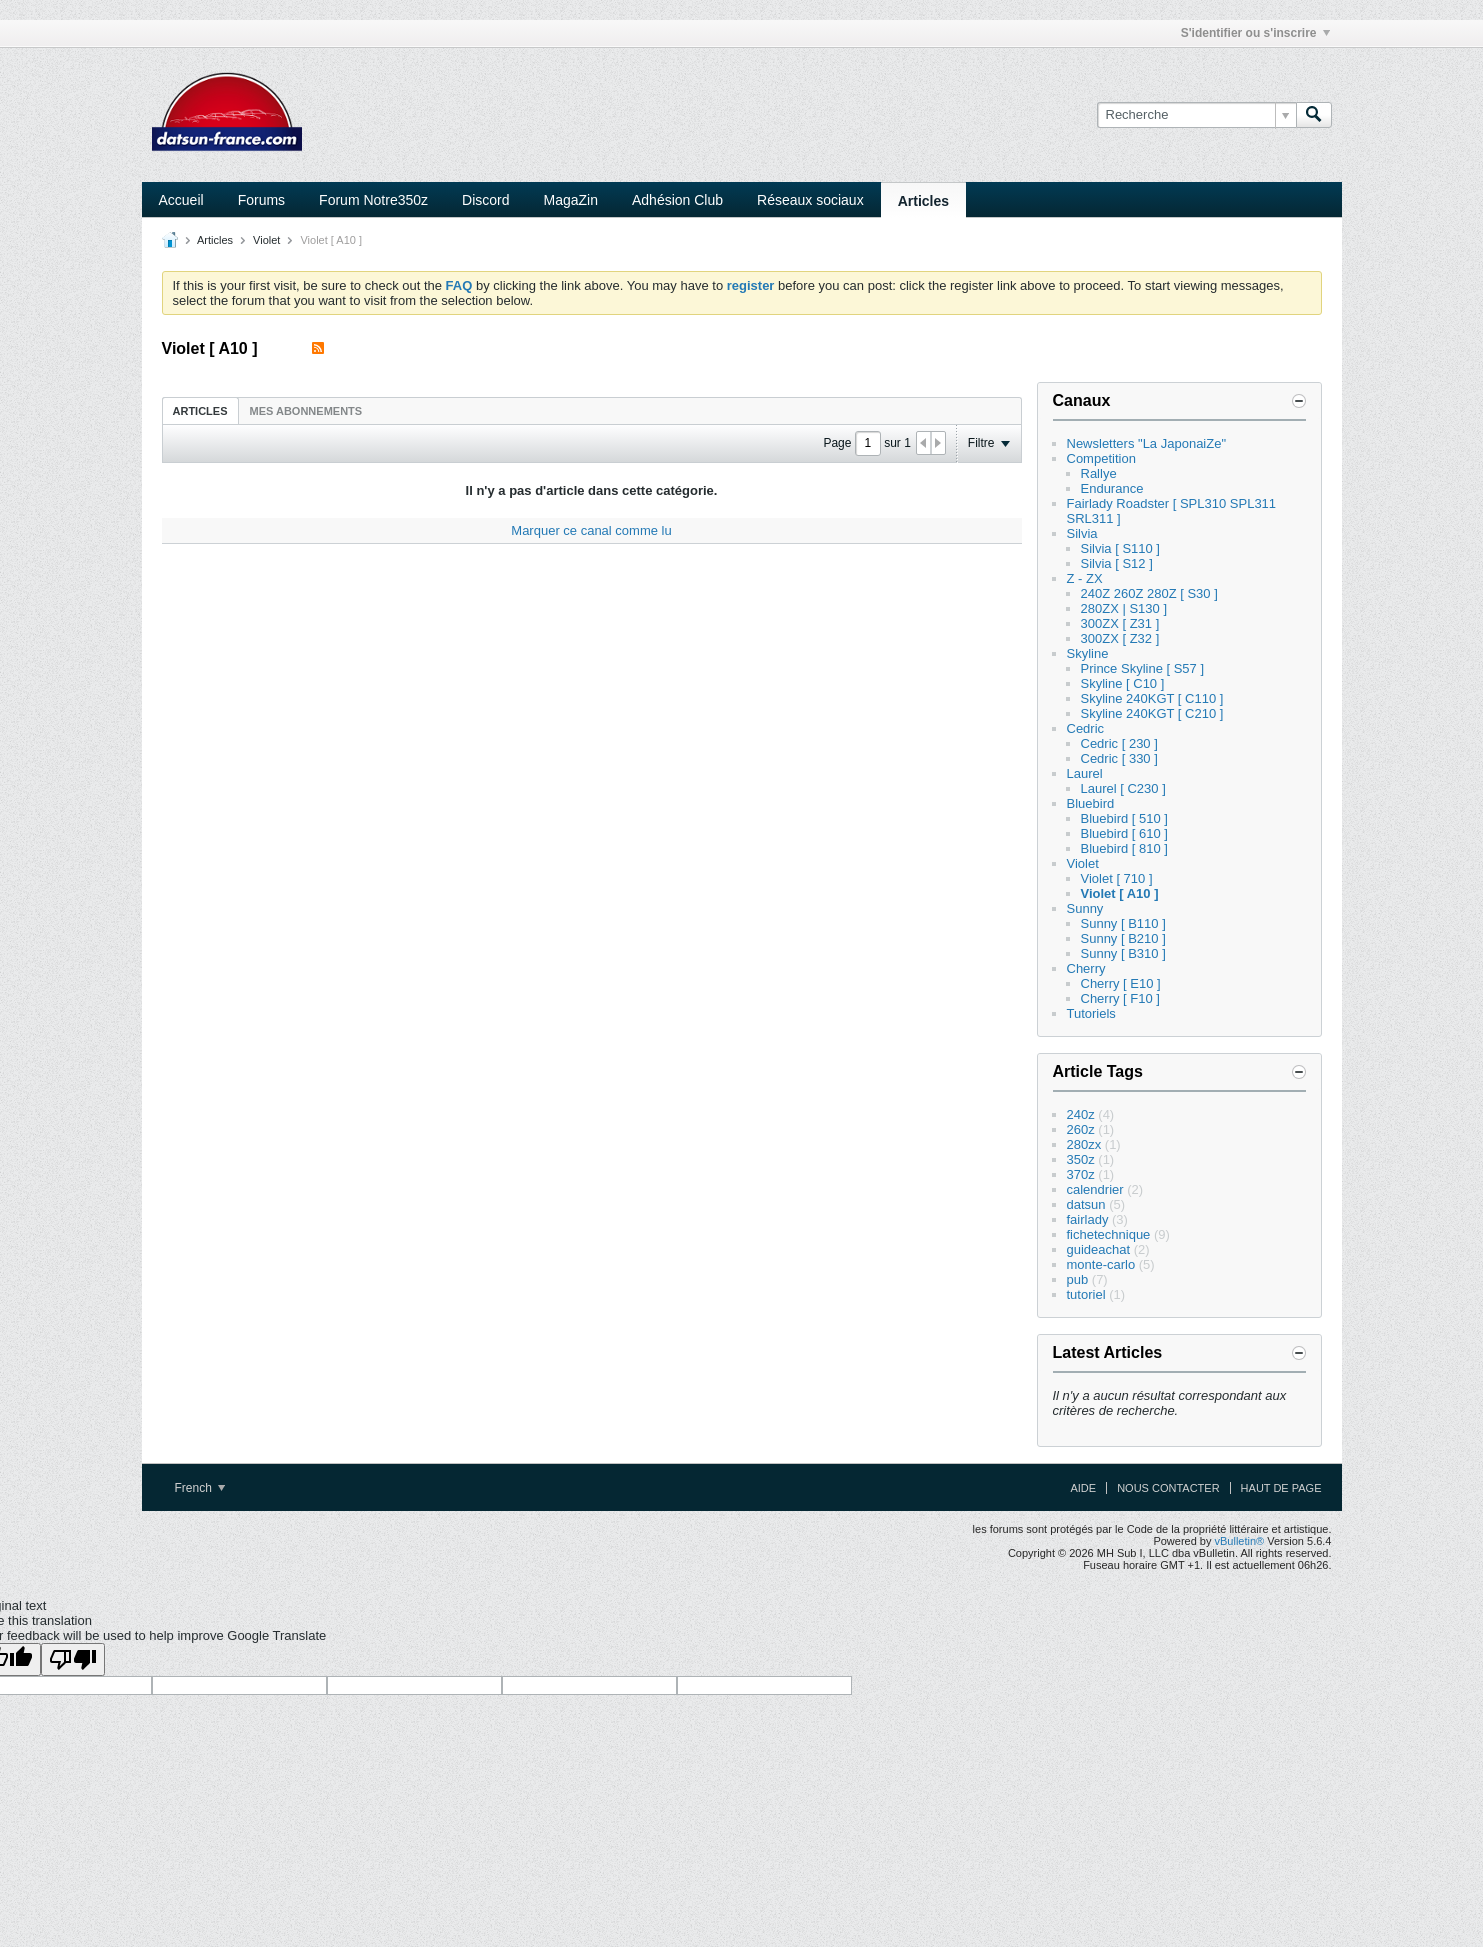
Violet (266, 240)
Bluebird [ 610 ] (1124, 833)
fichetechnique (1109, 1234)
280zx (1084, 1144)
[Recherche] (1196, 115)
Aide (1083, 1488)
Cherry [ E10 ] (1121, 983)
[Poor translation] (73, 1659)
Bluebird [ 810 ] (1124, 848)
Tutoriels (1091, 1013)
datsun (1086, 1204)
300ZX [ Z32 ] (1120, 638)
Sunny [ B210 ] (1123, 938)
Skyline (1088, 653)
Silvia (1082, 533)
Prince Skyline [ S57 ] (1143, 668)
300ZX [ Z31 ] (1120, 623)
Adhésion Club (677, 200)
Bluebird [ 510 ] (1124, 818)
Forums (261, 200)
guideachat (1099, 1249)
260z (1081, 1129)
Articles (923, 201)
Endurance (1112, 488)
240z (1081, 1114)
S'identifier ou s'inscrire (1255, 33)
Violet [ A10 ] (1120, 893)
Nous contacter (1168, 1488)
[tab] (200, 410)
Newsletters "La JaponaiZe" (1147, 443)
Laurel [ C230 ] (1123, 788)
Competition (1101, 458)
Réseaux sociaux (810, 200)
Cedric (1086, 728)
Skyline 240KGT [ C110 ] (1152, 698)
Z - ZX (1085, 578)
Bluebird (1091, 803)
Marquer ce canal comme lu (591, 530)
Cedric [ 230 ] (1119, 743)
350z (1081, 1159)
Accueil (181, 200)
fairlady (1088, 1219)
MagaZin (571, 200)
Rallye (1099, 473)
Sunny (1085, 908)
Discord (485, 200)
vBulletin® (1240, 1541)
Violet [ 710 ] (1117, 878)
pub (1078, 1279)
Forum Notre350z (373, 200)
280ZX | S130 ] (1124, 608)
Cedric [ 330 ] (1119, 758)
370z (1081, 1174)
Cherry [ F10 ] (1120, 998)
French (200, 1488)
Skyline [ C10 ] (1123, 683)
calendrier (1095, 1189)
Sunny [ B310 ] (1123, 953)
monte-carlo (1101, 1264)
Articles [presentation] (200, 411)
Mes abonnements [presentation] (306, 411)
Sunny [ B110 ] (1123, 923)
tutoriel (1086, 1294)
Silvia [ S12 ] (1117, 563)
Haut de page (1281, 1488)
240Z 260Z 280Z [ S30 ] (1149, 593)
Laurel (1085, 773)
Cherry (1086, 968)
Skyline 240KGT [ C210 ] (1152, 713)
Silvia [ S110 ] (1121, 548)
